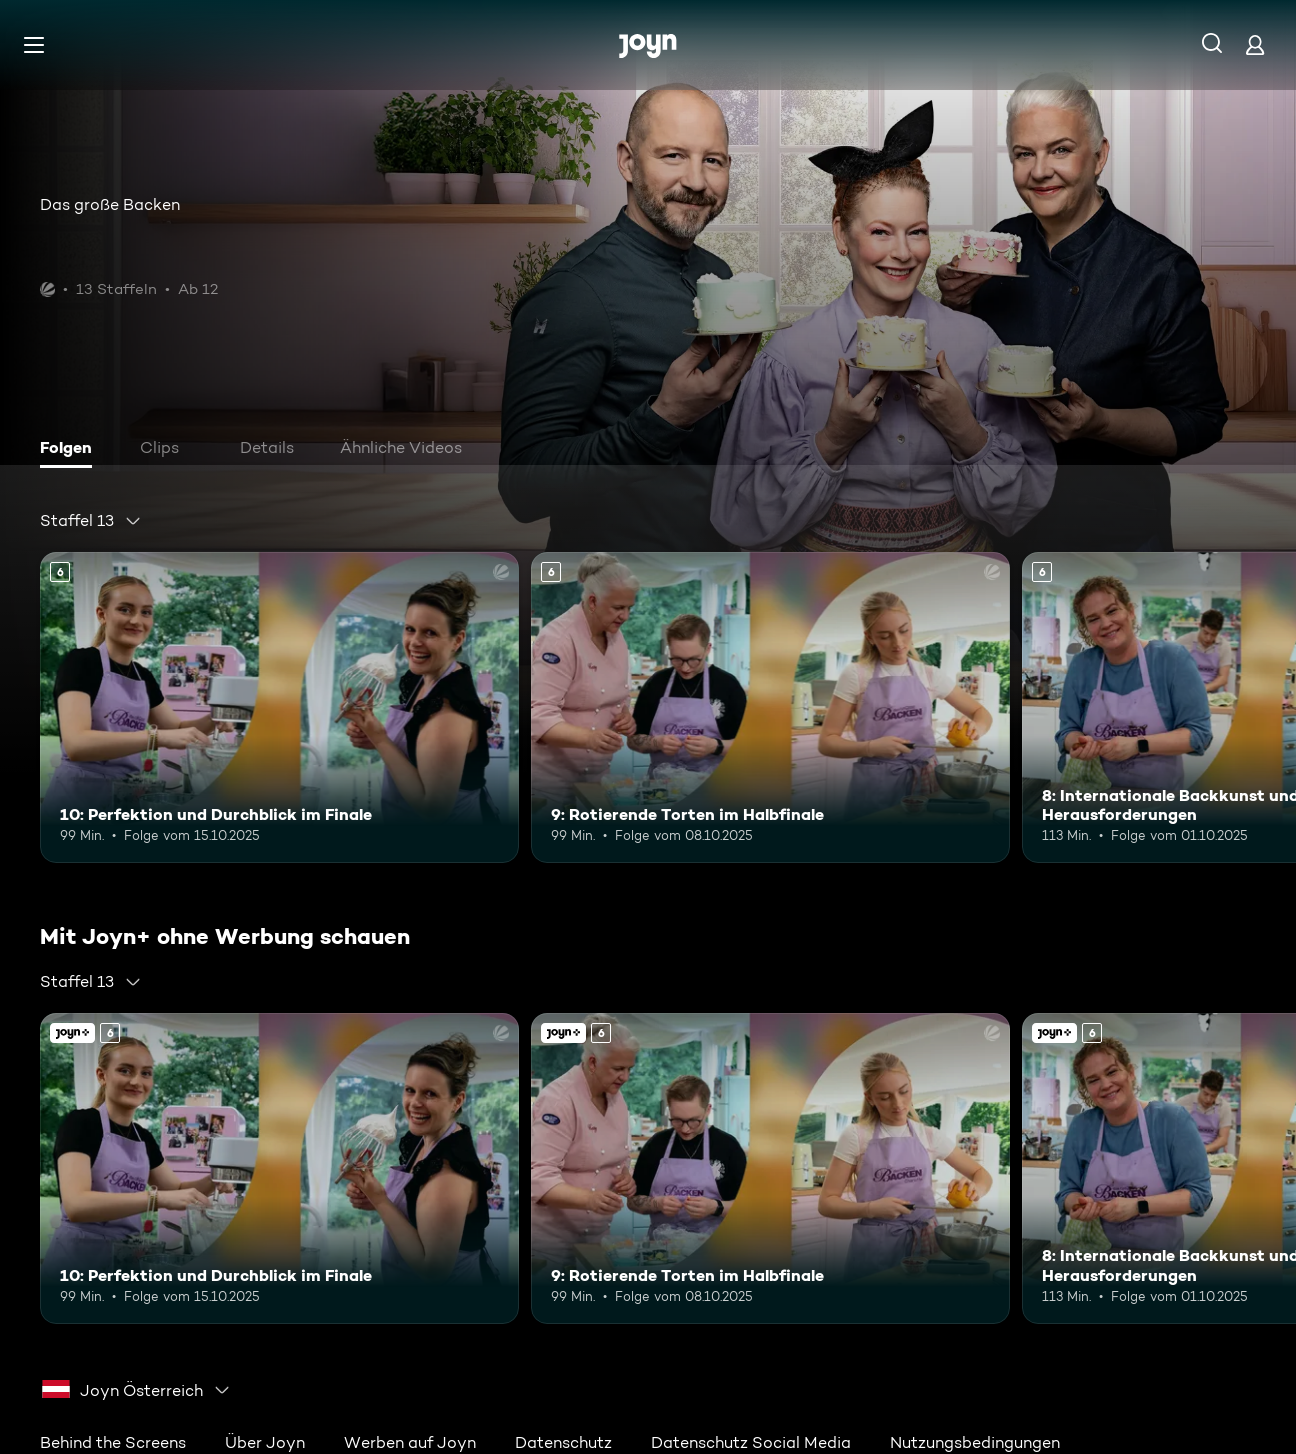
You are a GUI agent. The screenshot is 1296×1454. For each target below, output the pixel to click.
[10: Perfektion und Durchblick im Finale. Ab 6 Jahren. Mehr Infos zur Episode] (279, 707)
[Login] (1255, 44)
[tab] (71, 450)
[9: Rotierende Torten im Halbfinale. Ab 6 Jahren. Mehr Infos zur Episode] (770, 707)
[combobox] (91, 521)
